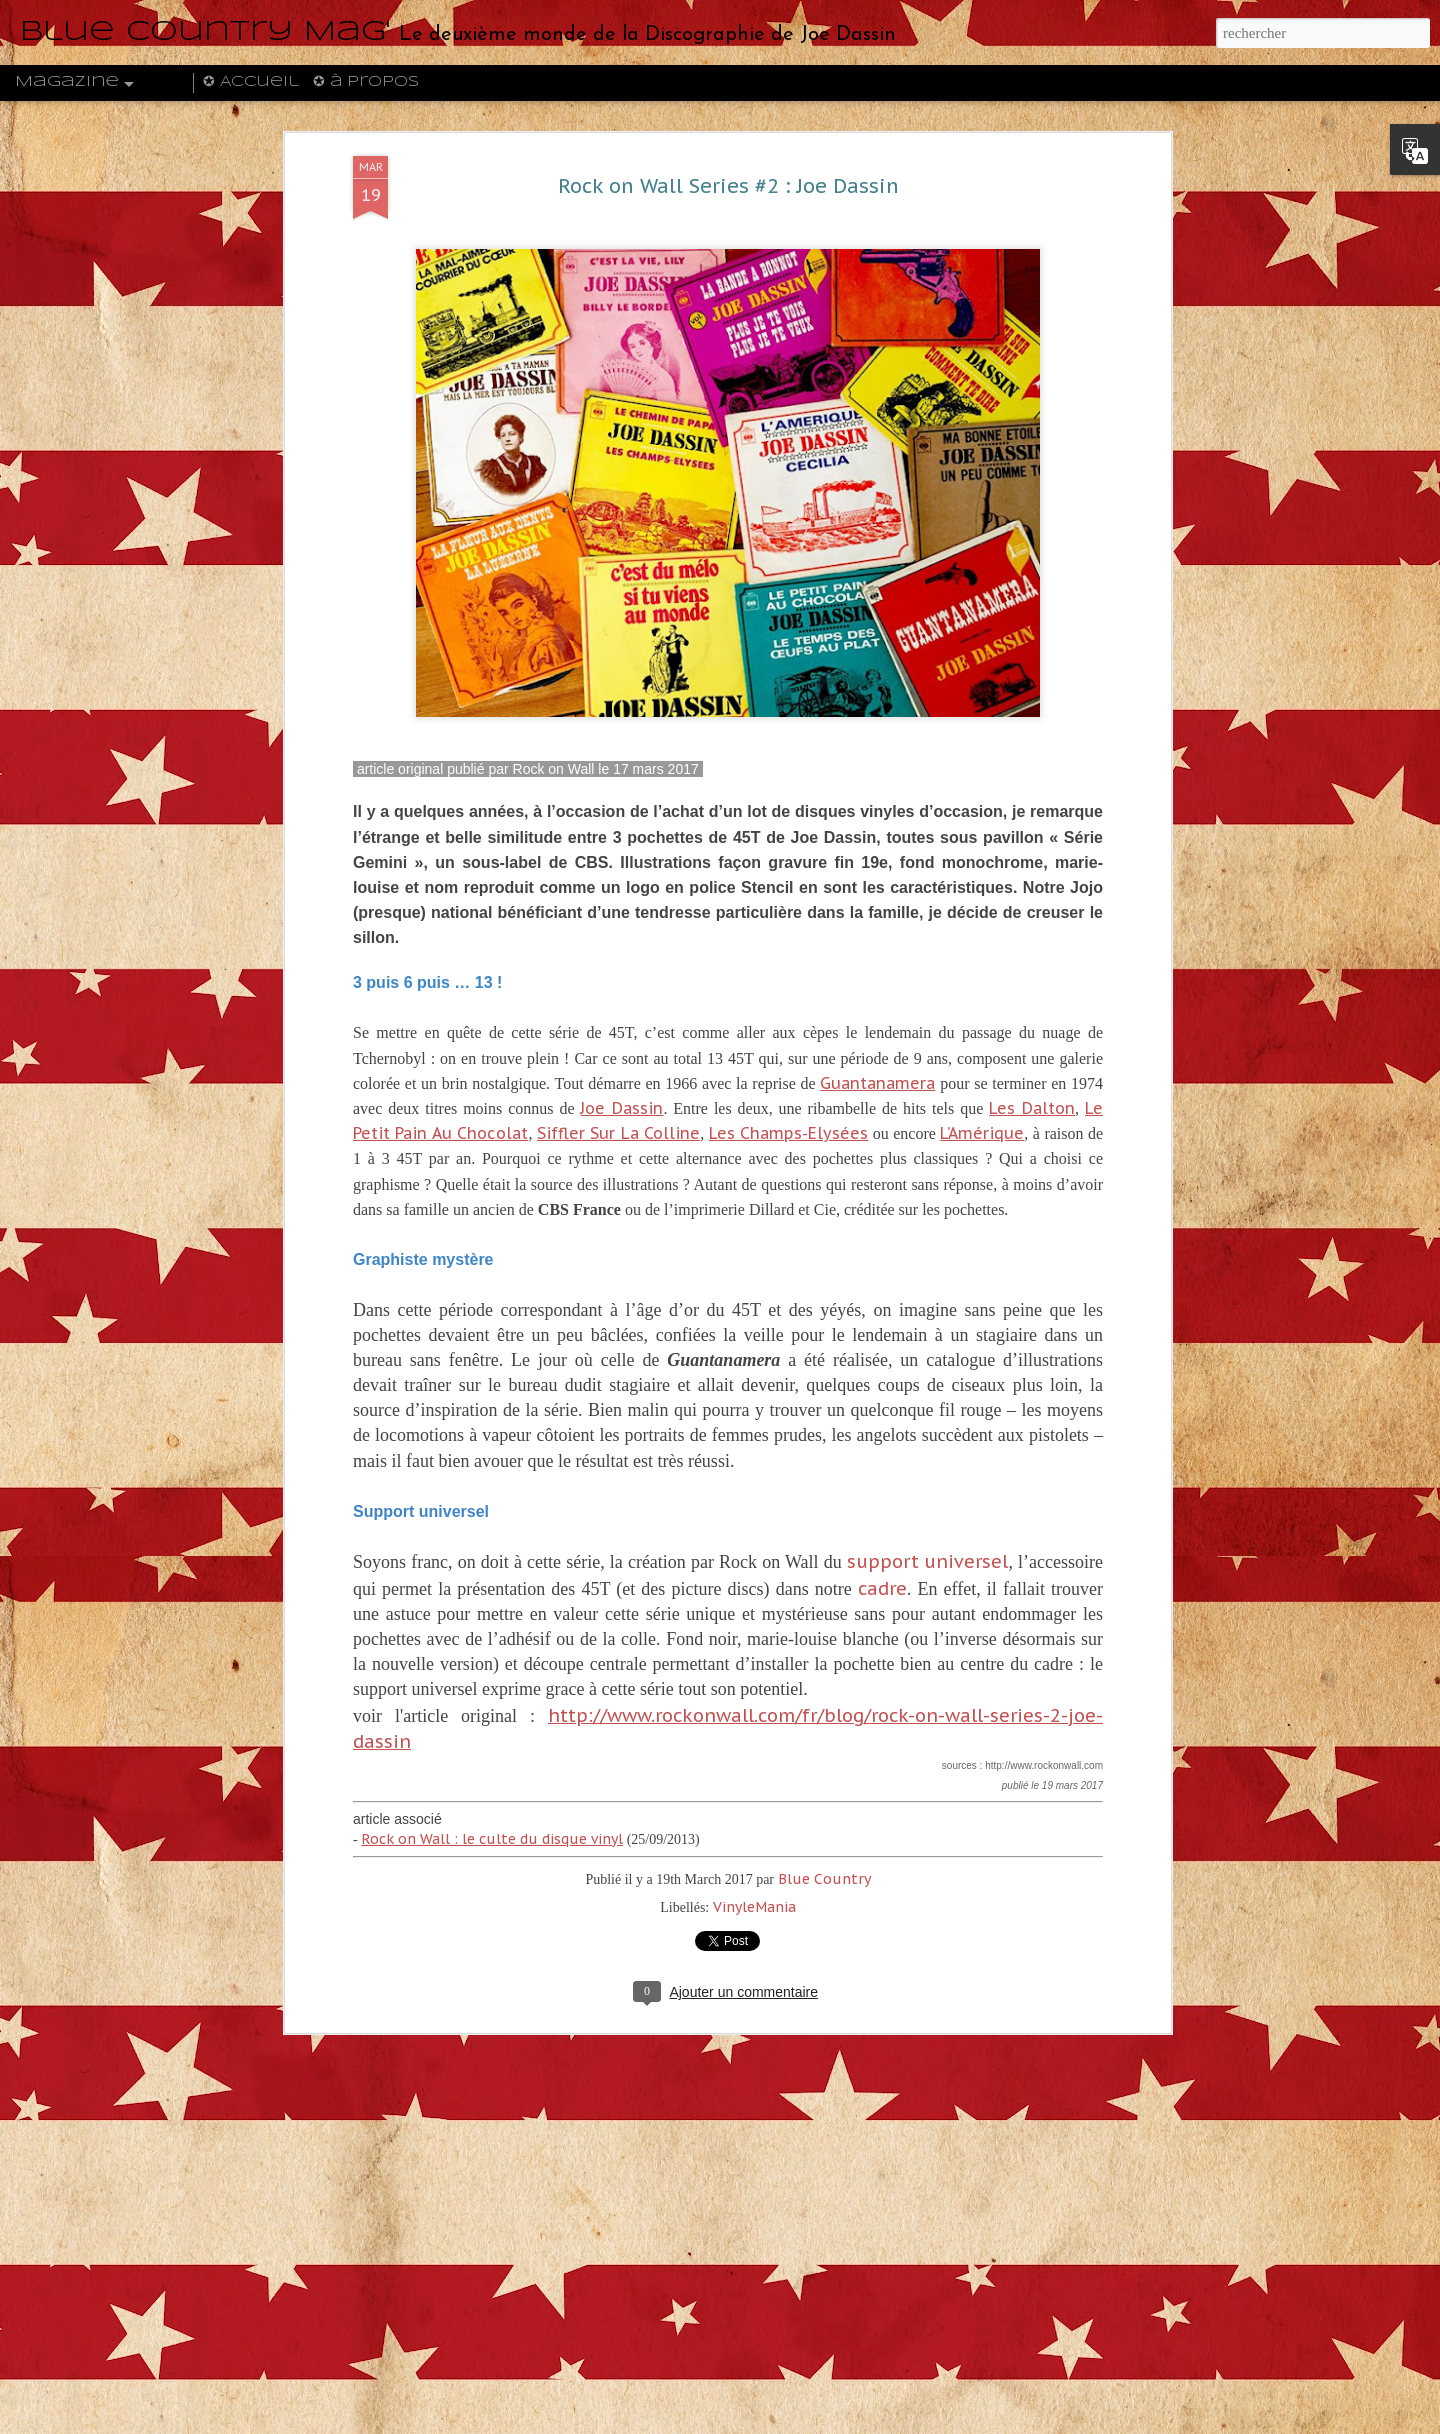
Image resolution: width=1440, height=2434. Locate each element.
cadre (882, 1588)
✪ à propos (366, 82)
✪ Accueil (250, 82)
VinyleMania (754, 1907)
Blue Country (824, 1879)
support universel (928, 1561)
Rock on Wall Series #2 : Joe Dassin (728, 186)
